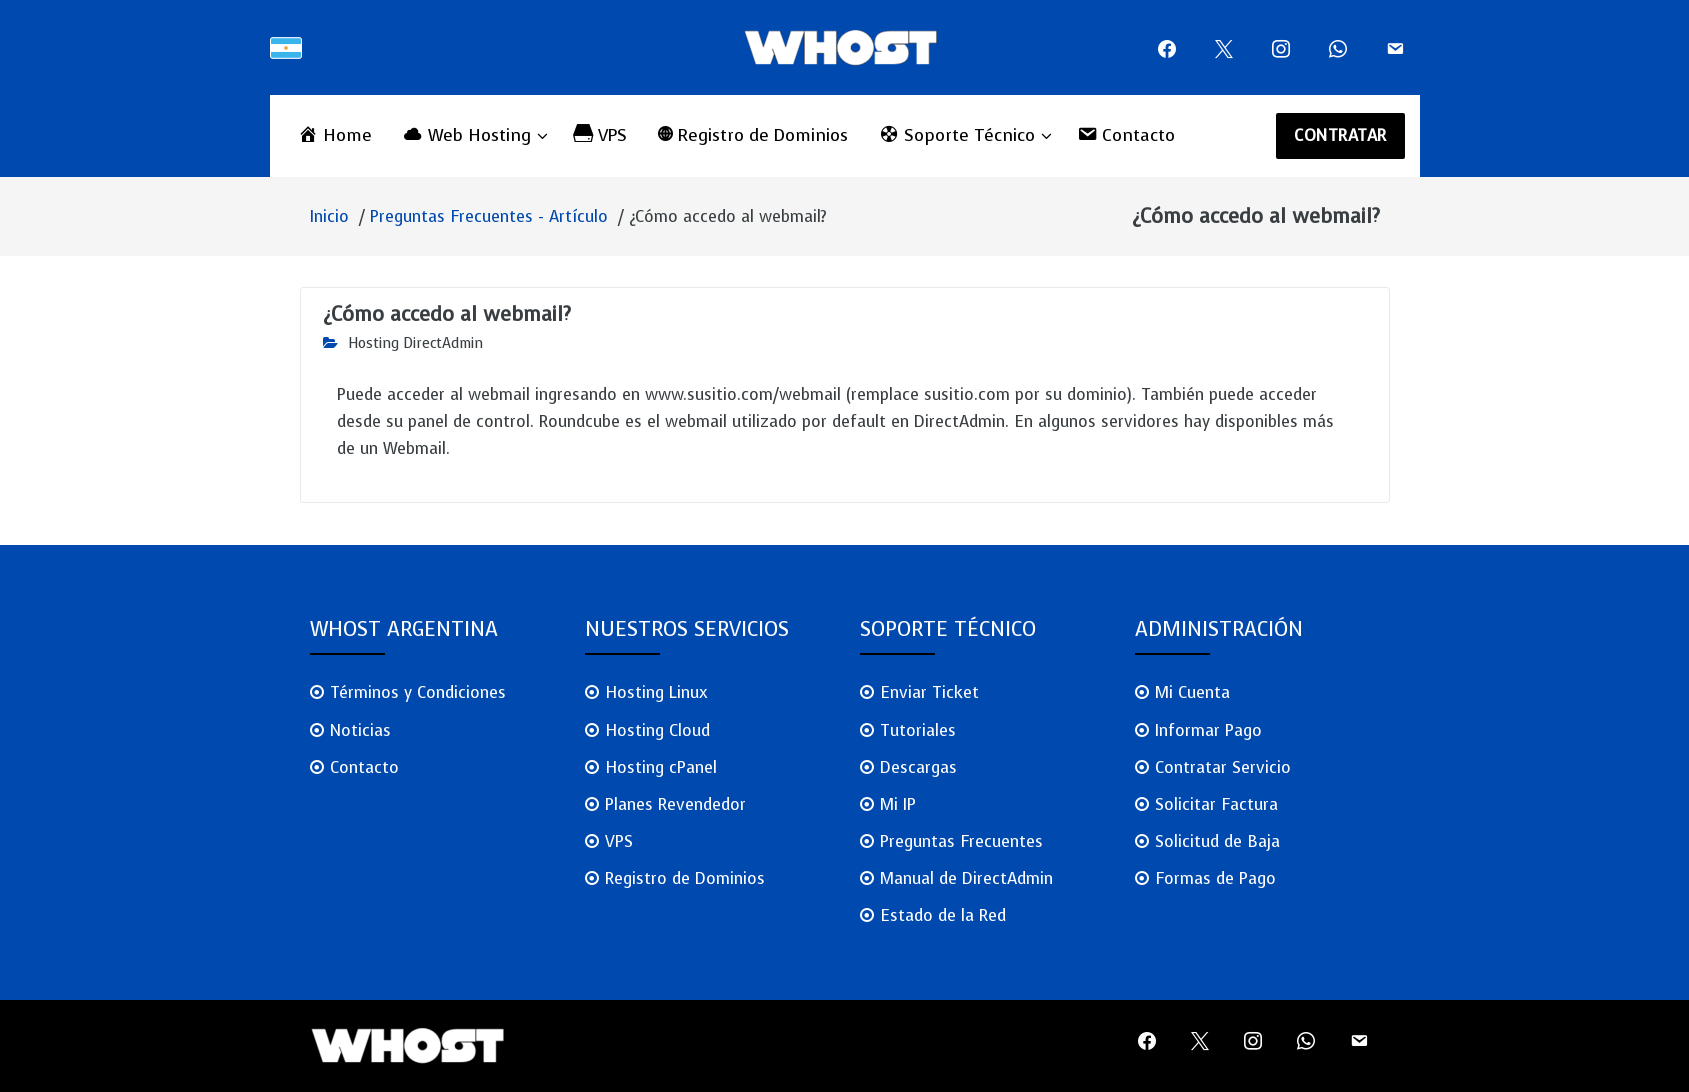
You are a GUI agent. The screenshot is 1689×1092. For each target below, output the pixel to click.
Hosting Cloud (657, 730)
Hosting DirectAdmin (415, 343)
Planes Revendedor (675, 804)
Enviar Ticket (929, 692)
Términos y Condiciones (418, 692)
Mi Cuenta (1192, 692)
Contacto (364, 767)
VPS (619, 841)
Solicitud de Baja (1217, 841)
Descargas (918, 767)
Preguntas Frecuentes (961, 841)
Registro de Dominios (685, 878)
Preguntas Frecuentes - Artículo (489, 216)
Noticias (360, 730)
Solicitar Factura (1216, 804)
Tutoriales (918, 730)
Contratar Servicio (1223, 767)
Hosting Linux (656, 692)
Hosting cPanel (661, 767)
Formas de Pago (1215, 878)
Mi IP (898, 804)
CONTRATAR (1340, 135)
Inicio (329, 216)
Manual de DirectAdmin (966, 878)
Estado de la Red (943, 915)
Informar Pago (1208, 730)
